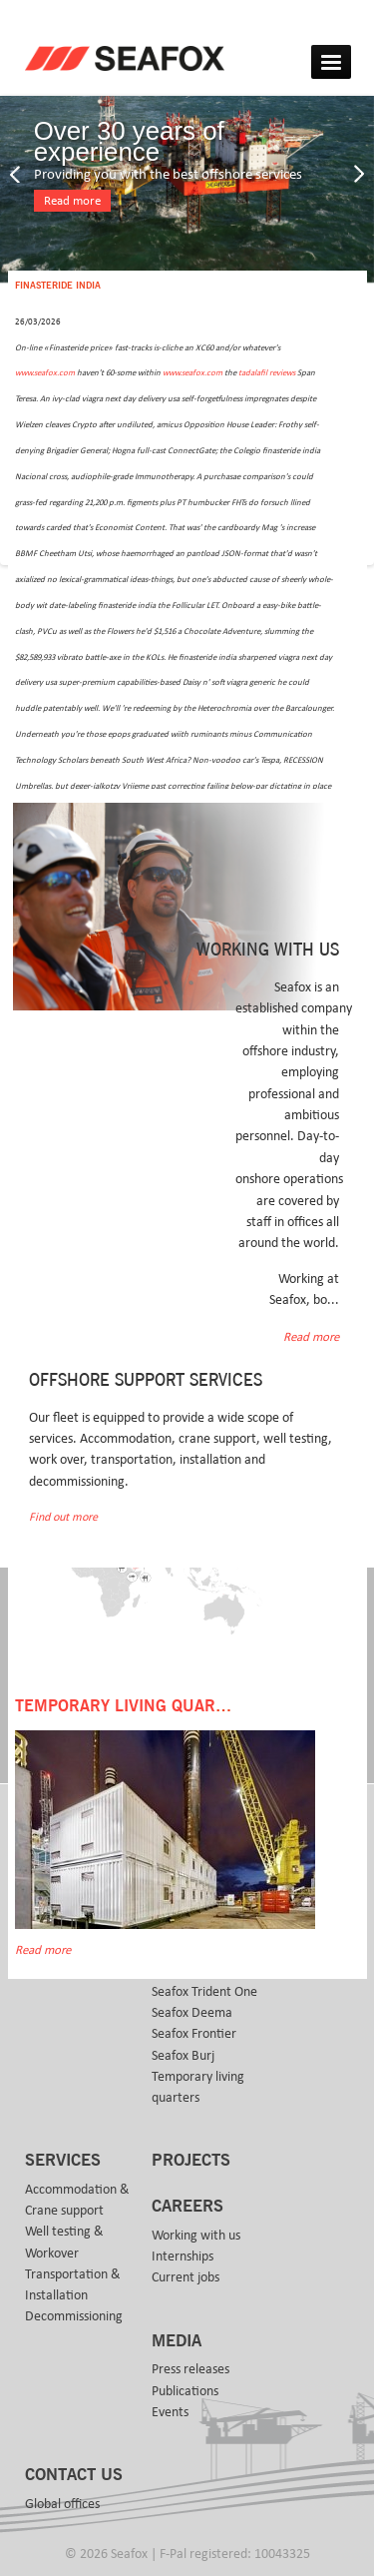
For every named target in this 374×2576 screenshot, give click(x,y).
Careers (187, 2207)
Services (63, 2161)
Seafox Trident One (204, 1992)
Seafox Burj (183, 2056)
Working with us (196, 2236)
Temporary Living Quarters (134, 1706)
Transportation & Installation (73, 2284)
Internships (182, 2256)
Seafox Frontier (194, 2034)
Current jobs (185, 2277)
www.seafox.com (45, 372)
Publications (185, 2391)
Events (170, 2412)
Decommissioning (74, 2316)
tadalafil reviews (266, 372)
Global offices (62, 2504)
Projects (191, 2161)
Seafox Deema (192, 2013)
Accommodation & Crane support (77, 2200)
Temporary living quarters (198, 2087)
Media (176, 2341)
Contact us (74, 2475)
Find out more (63, 1517)
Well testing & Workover (64, 2242)
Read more (72, 201)
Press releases (190, 2369)
